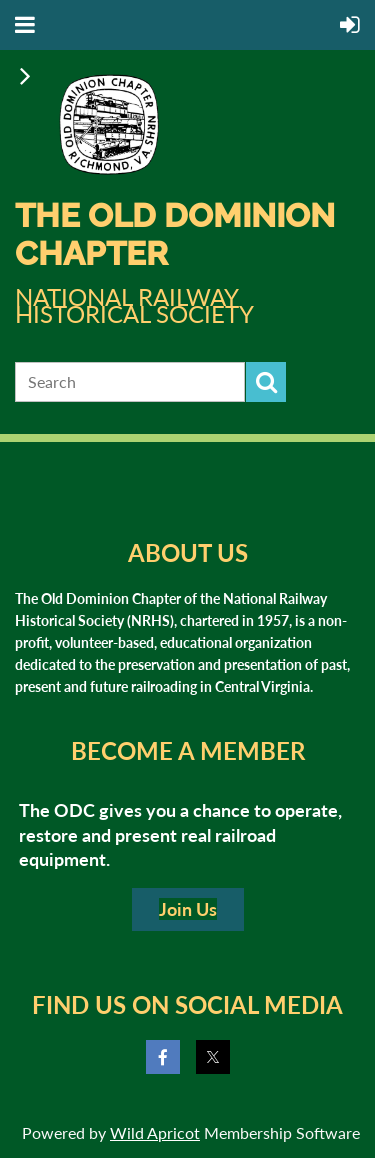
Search (266, 382)
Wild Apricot (155, 1132)
